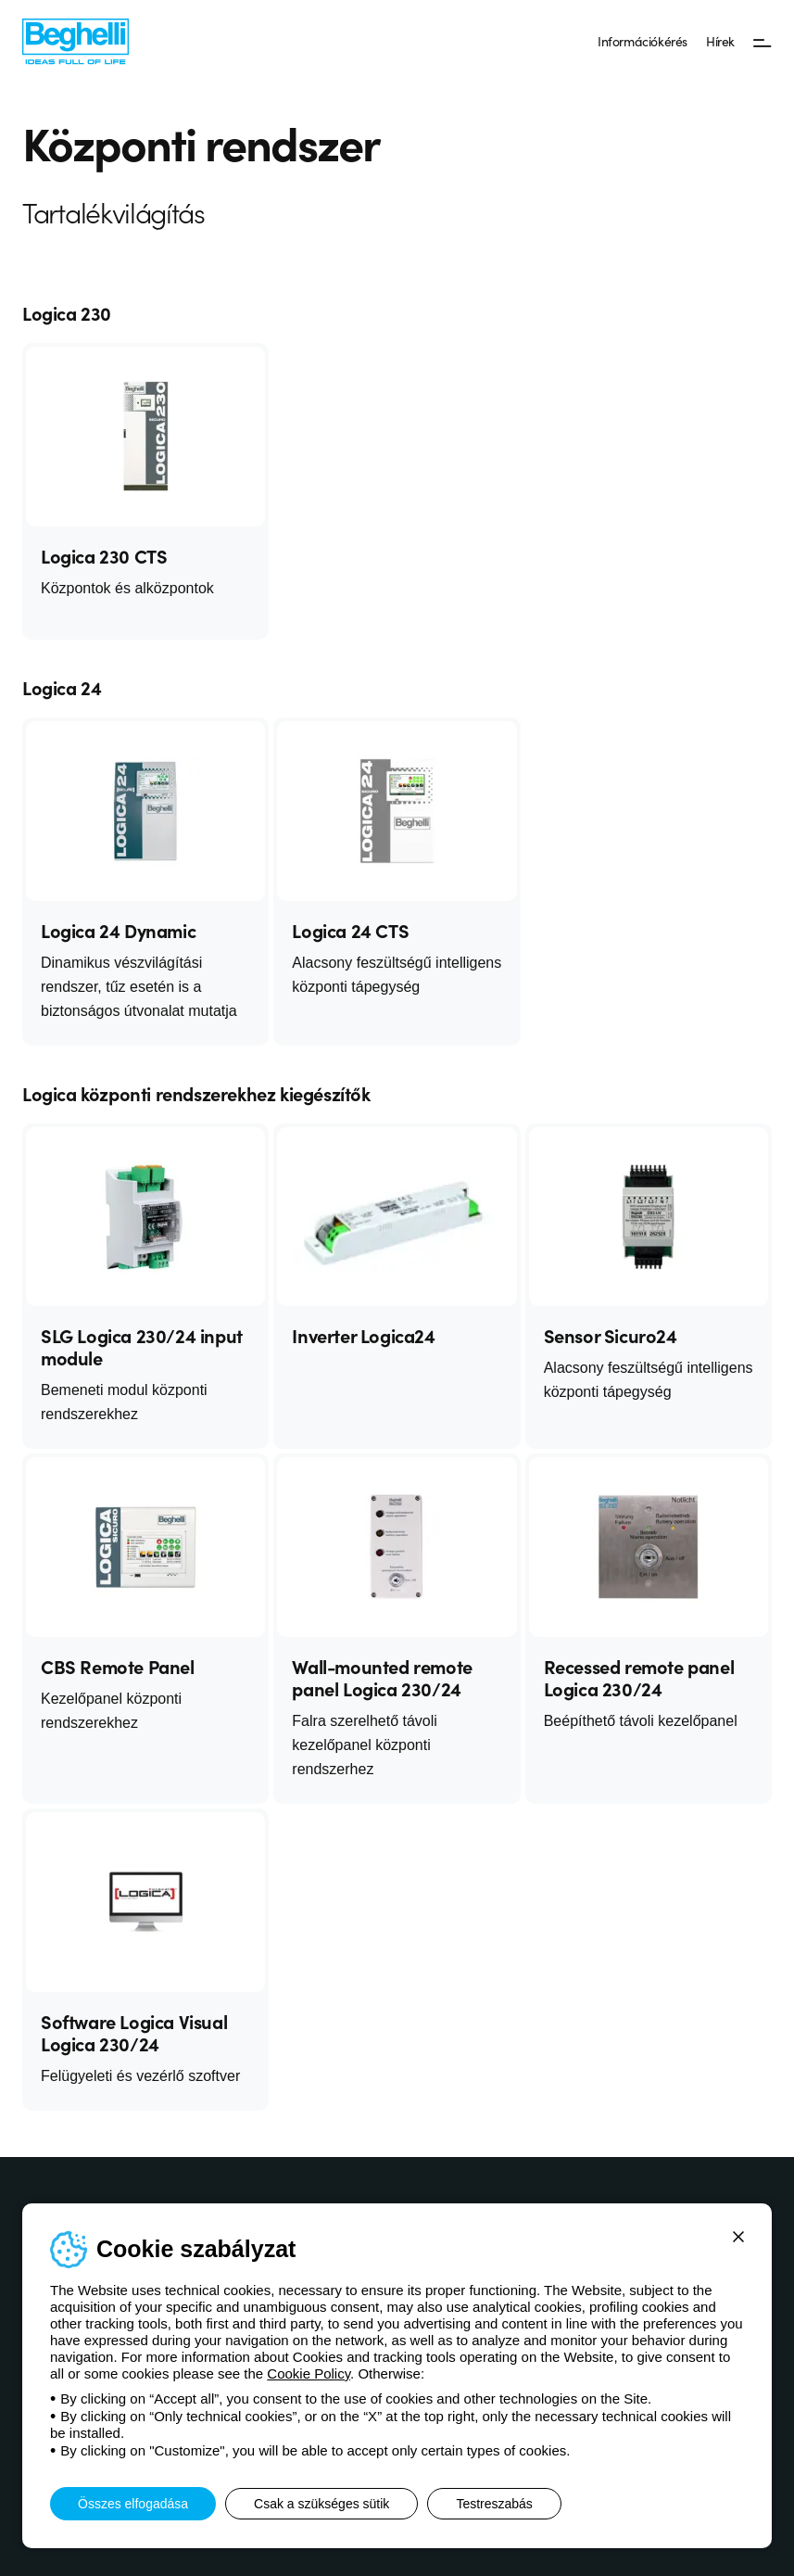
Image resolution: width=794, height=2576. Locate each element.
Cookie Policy (308, 2373)
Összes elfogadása (133, 2503)
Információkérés (642, 41)
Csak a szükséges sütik (321, 2503)
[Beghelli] (75, 40)
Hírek (720, 41)
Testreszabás (494, 2503)
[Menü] (762, 42)
